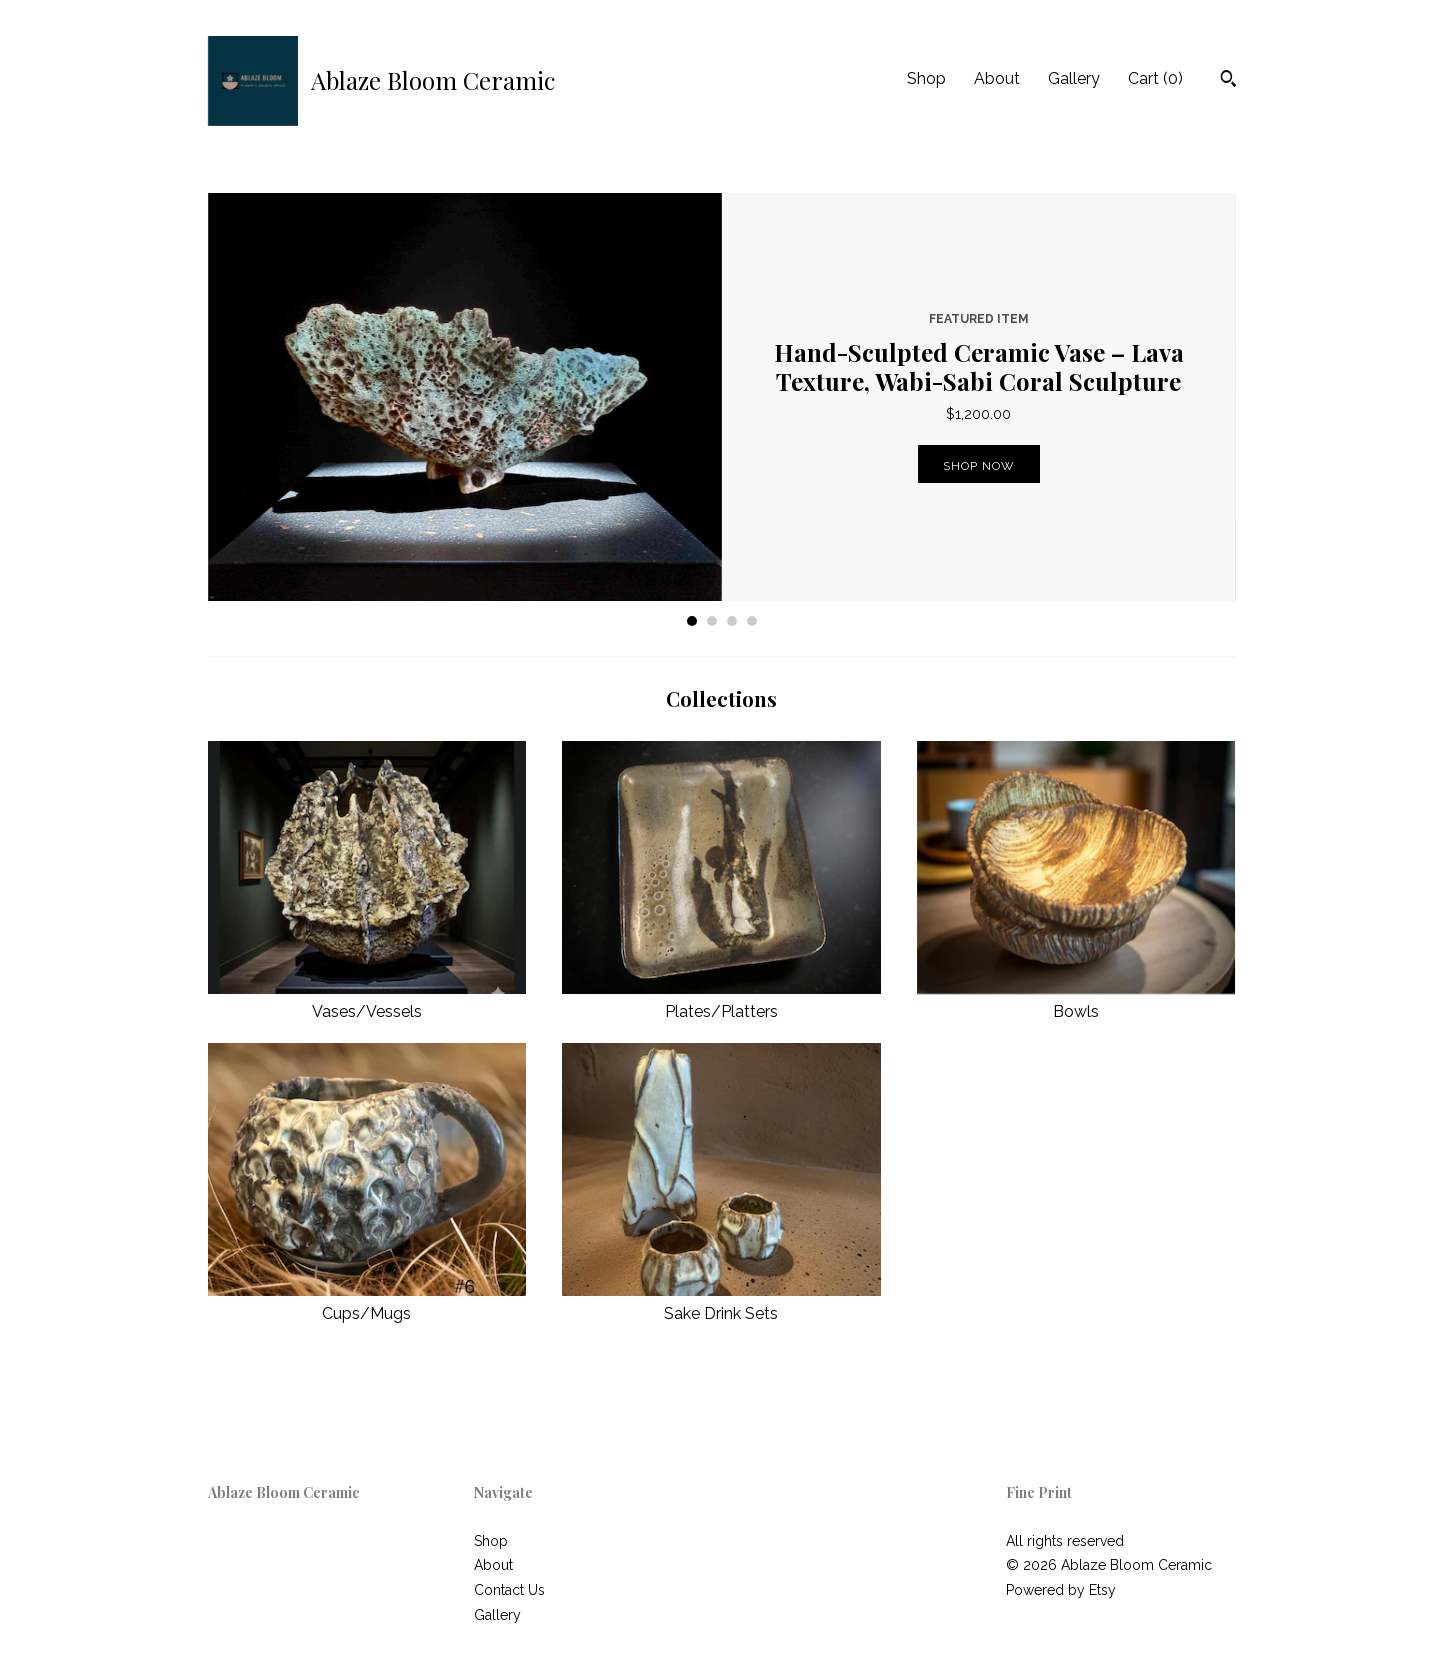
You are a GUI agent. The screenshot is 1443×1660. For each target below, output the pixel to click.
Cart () (1155, 78)
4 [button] (752, 621)
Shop (926, 78)
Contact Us (509, 1590)
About (997, 78)
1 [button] (692, 621)
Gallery (1074, 78)
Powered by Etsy (1061, 1590)
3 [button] (732, 621)
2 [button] (712, 621)
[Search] (1228, 81)
